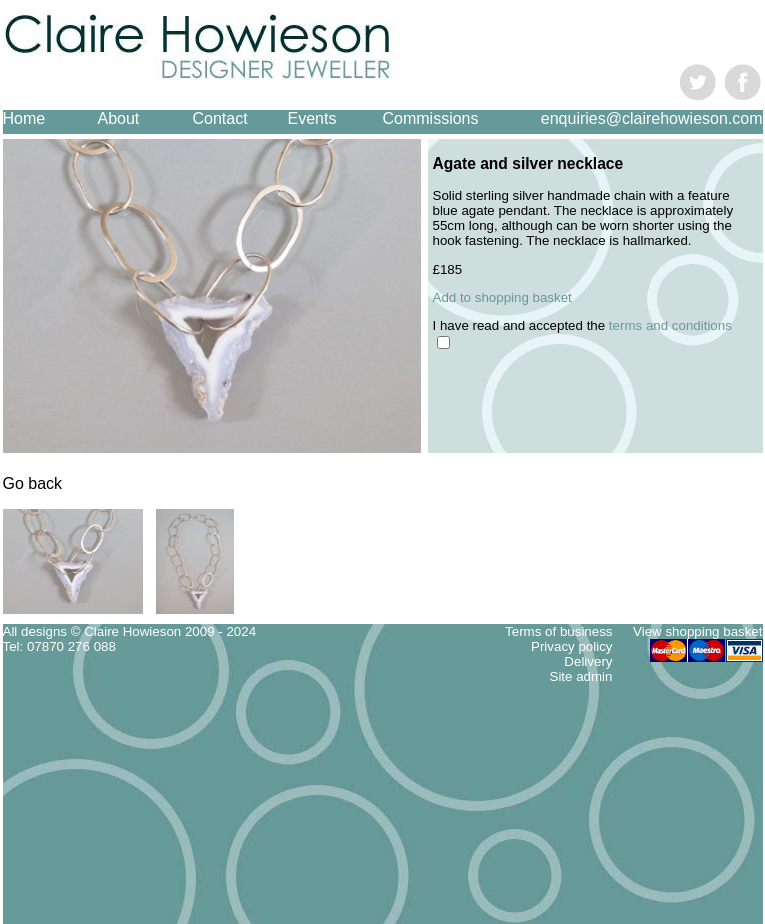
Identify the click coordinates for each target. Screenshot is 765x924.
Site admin (581, 676)
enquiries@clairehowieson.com (652, 118)
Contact (220, 118)
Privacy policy (571, 646)
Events (312, 118)
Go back (33, 483)
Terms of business (558, 631)
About (119, 118)
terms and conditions (670, 325)
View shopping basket (697, 631)
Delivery (588, 661)
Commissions (431, 118)
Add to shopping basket (502, 297)
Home (24, 118)
